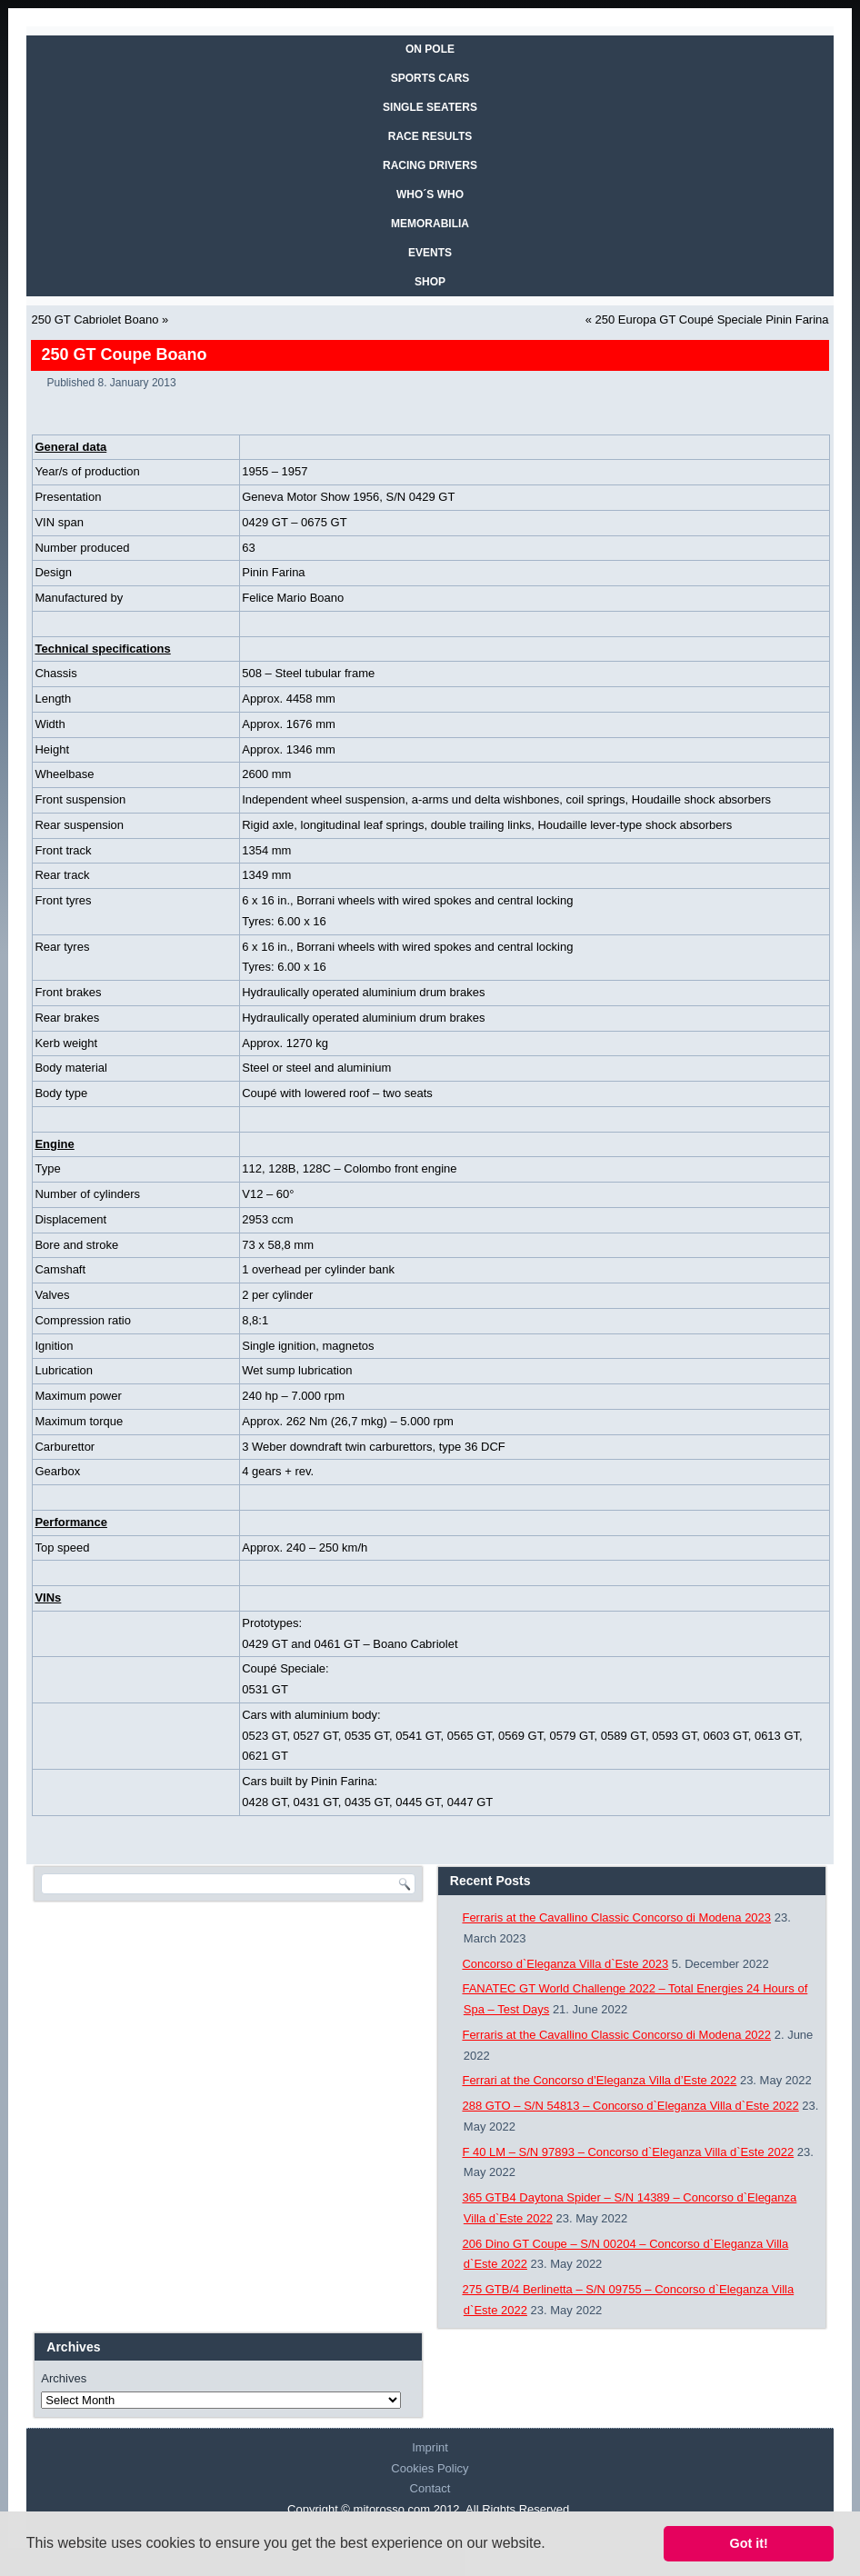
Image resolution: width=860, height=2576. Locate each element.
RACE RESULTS (430, 136)
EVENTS (430, 252)
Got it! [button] (749, 2543)
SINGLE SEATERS (430, 107)
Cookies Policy (429, 2468)
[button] (552, 2545)
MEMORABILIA (430, 223)
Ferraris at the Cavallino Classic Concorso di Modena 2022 (616, 2035)
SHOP (430, 281)
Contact (430, 2488)
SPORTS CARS (430, 78)
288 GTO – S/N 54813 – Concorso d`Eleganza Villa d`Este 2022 (630, 2105)
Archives (63, 2378)
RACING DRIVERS (430, 165)
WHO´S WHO (430, 194)
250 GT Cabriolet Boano (94, 319)
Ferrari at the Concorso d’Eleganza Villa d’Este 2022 (599, 2080)
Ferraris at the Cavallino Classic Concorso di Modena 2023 (616, 1917)
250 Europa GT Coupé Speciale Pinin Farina (712, 319)
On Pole (430, 49)
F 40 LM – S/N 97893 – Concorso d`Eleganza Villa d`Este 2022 (628, 2152)
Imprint (430, 2447)
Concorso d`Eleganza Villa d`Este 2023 (565, 1964)
